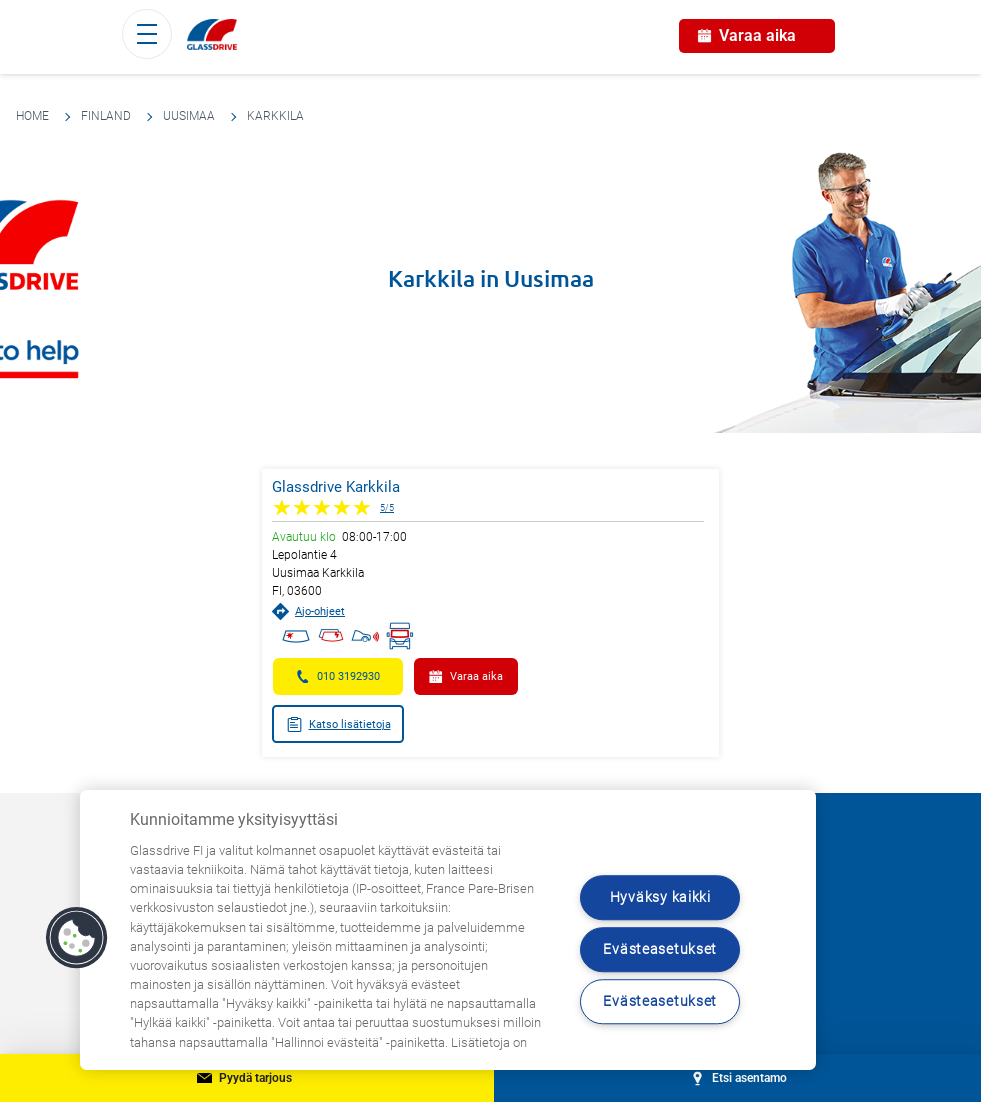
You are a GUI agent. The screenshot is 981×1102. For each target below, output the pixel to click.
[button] (77, 938)
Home (32, 116)
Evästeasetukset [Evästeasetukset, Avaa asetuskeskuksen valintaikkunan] (660, 1001)
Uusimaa (189, 116)
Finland (106, 116)
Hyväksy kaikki (660, 897)
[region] (448, 930)
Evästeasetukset (660, 949)
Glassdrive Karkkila (336, 487)
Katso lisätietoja (338, 724)
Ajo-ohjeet (308, 611)
